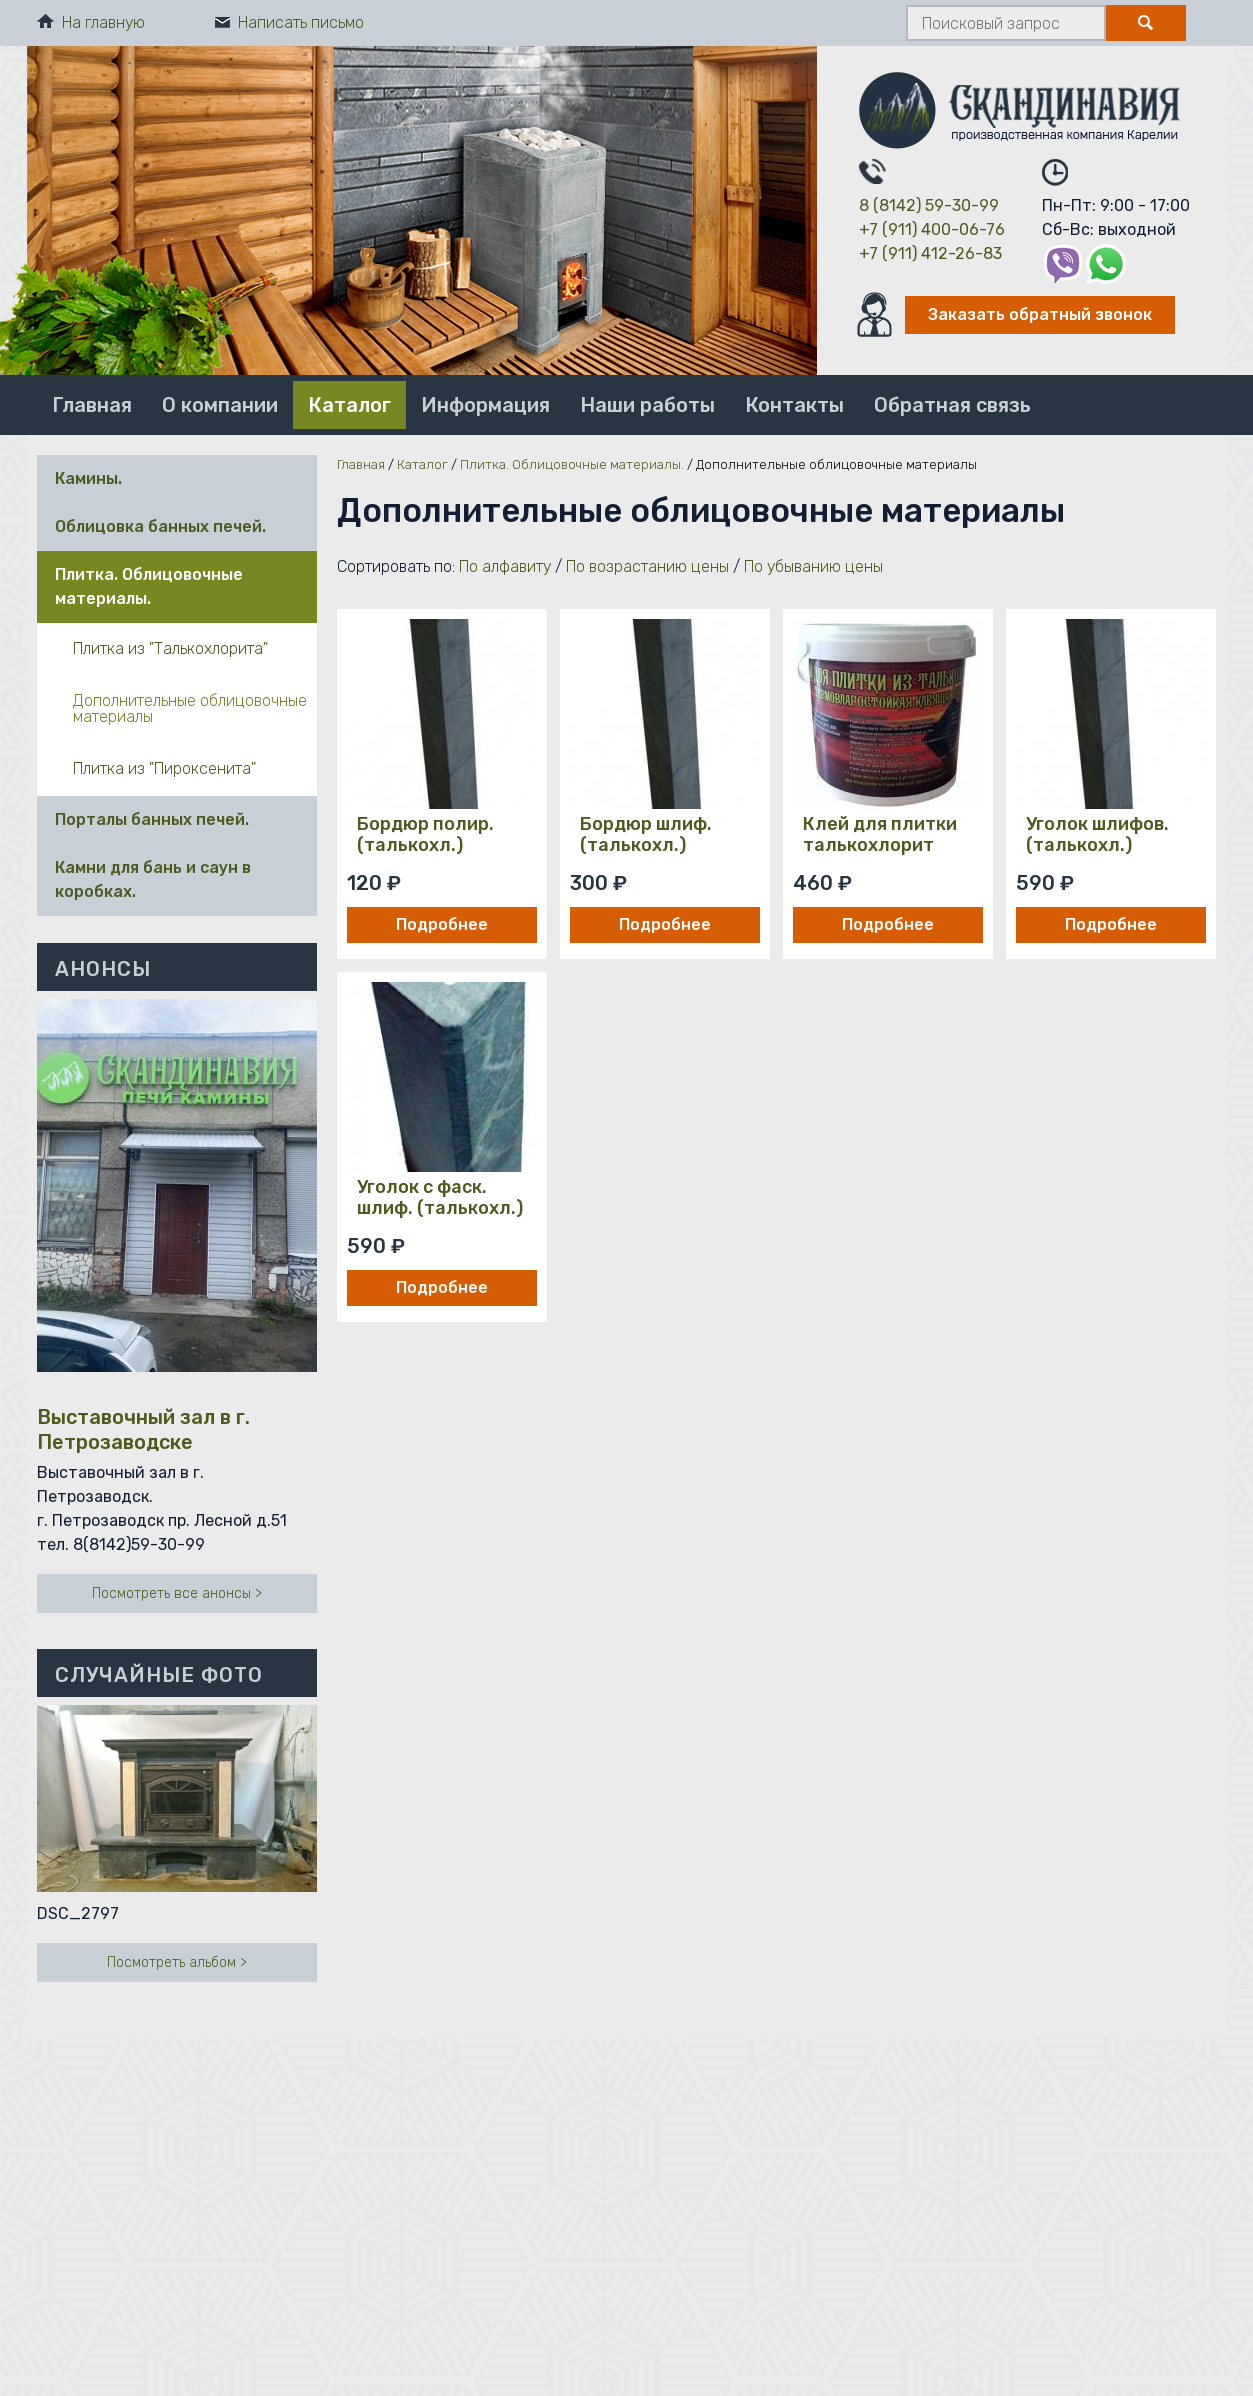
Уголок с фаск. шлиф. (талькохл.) (440, 1198)
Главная (92, 405)
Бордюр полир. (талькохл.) (425, 835)
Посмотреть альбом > (177, 1962)
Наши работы (647, 405)
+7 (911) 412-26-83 (930, 253)
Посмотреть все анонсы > (177, 1593)
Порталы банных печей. (152, 819)
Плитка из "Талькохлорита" (170, 648)
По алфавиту (505, 566)
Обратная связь (952, 405)
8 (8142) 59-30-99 (929, 205)
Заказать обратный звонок (1040, 314)
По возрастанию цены (647, 566)
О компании (220, 405)
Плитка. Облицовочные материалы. (149, 586)
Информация (485, 405)
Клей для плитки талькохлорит (880, 835)
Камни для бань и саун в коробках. (153, 879)
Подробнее (442, 924)
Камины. (88, 478)
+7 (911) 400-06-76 (932, 229)
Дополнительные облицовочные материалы (190, 708)
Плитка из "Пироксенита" (164, 768)
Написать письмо (289, 22)
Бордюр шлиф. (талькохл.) (646, 835)
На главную (91, 22)
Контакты (794, 405)
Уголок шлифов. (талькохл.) (1097, 835)
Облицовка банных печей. (160, 526)
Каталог (349, 405)
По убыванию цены (813, 566)
